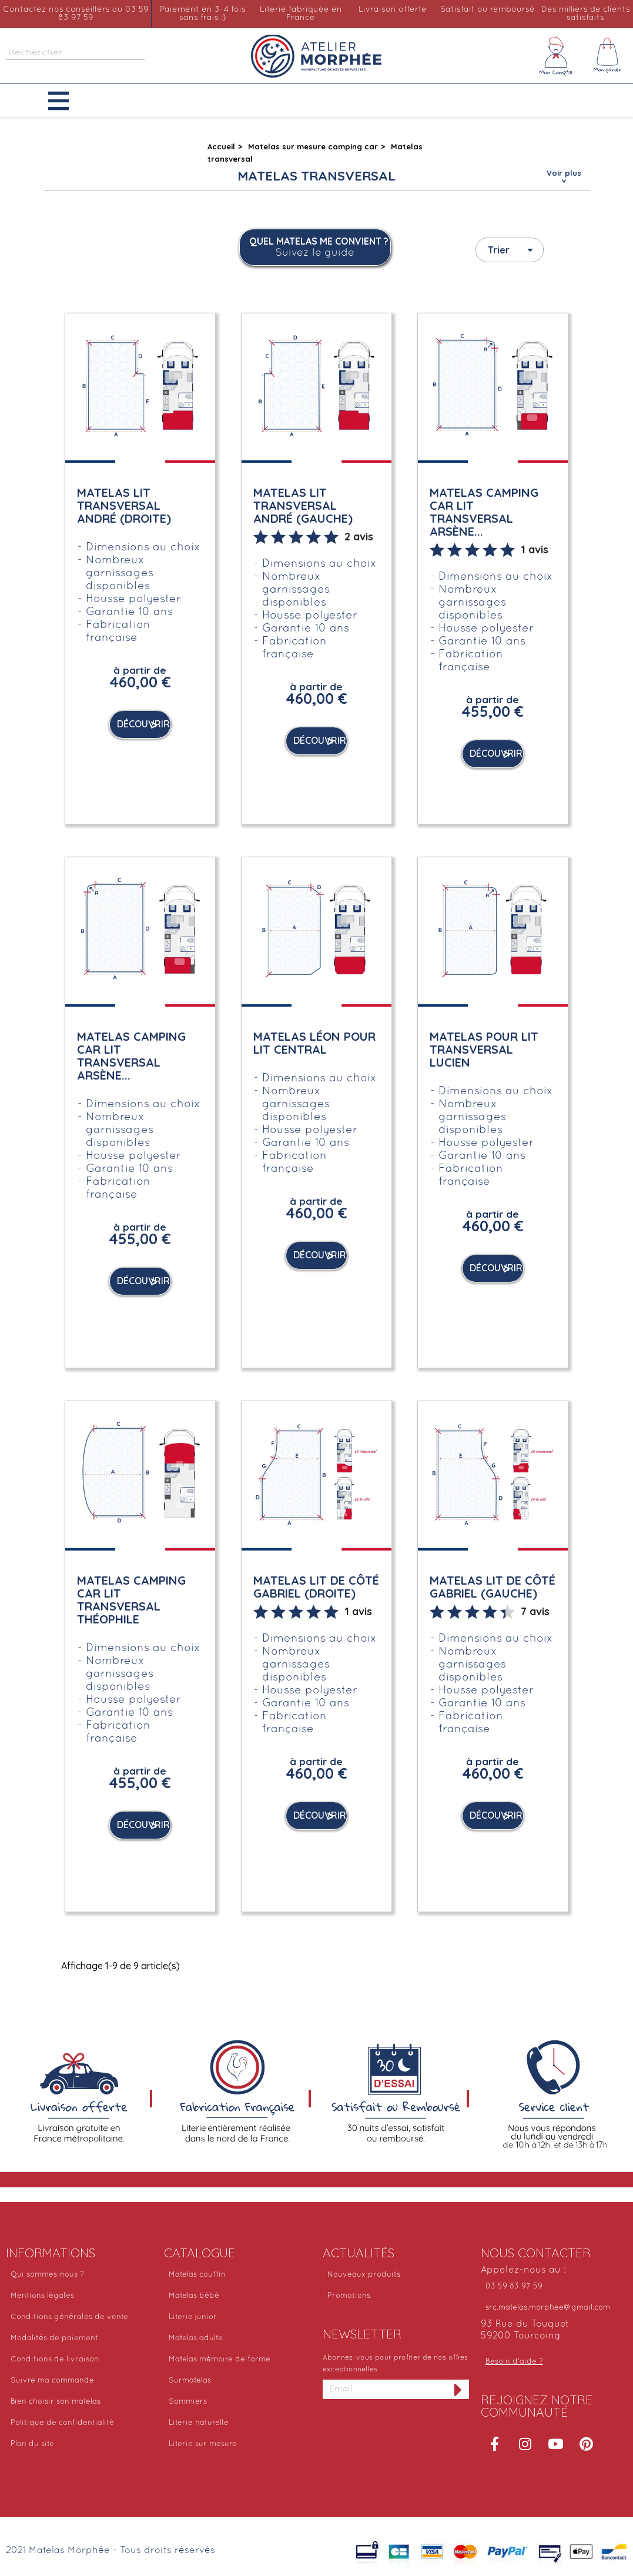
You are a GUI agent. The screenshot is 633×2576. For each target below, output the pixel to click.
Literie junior (193, 2317)
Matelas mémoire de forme (219, 2359)
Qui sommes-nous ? (47, 2274)
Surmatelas (190, 2380)
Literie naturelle (199, 2423)
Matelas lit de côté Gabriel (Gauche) (492, 1587)
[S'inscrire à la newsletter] (458, 2389)
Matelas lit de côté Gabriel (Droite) (316, 1587)
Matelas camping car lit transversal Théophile (131, 1599)
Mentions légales (42, 2296)
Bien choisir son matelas (56, 2401)
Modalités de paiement (54, 2338)
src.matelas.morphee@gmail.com (547, 2307)
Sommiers (188, 2401)
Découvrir (143, 724)
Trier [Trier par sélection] (512, 250)
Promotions (348, 2296)
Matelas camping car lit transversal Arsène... (484, 512)
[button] (67, 101)
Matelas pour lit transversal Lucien (484, 1049)
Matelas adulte (196, 2338)
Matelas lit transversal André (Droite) (124, 505)
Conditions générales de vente (69, 2317)
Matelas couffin (197, 2274)
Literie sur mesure (203, 2444)
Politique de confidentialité (62, 2423)
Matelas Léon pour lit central (314, 1043)
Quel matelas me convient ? (318, 247)
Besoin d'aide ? (514, 2361)
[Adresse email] (385, 2389)
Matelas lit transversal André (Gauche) (303, 505)
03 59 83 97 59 (513, 2286)
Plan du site (32, 2444)
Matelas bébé (194, 2296)
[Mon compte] (556, 55)
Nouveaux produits (363, 2274)
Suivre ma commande (52, 2380)
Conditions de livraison (55, 2359)
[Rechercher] (75, 53)
